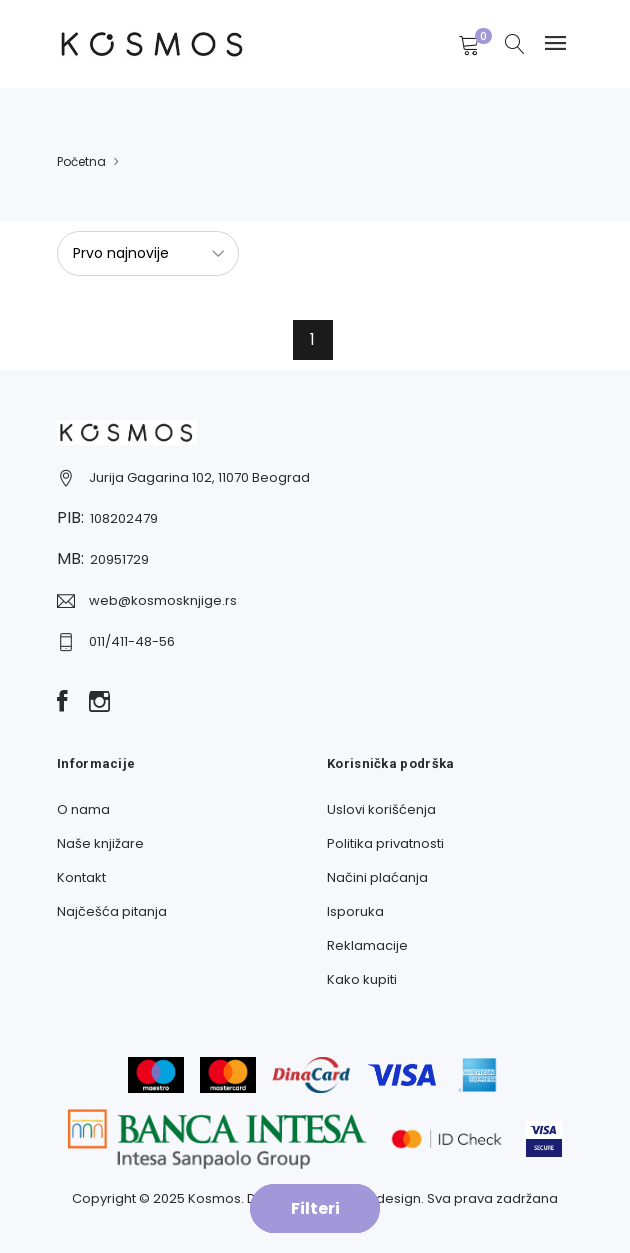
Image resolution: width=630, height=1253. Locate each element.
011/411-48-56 (132, 641)
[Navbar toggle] (555, 43)
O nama (83, 809)
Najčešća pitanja (112, 911)
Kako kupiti (362, 979)
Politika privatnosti (385, 843)
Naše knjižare (100, 843)
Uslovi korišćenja (381, 809)
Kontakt (81, 877)
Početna (81, 161)
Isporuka (355, 911)
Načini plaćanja (377, 877)
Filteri (315, 1208)
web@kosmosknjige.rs (163, 600)
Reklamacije (367, 945)
